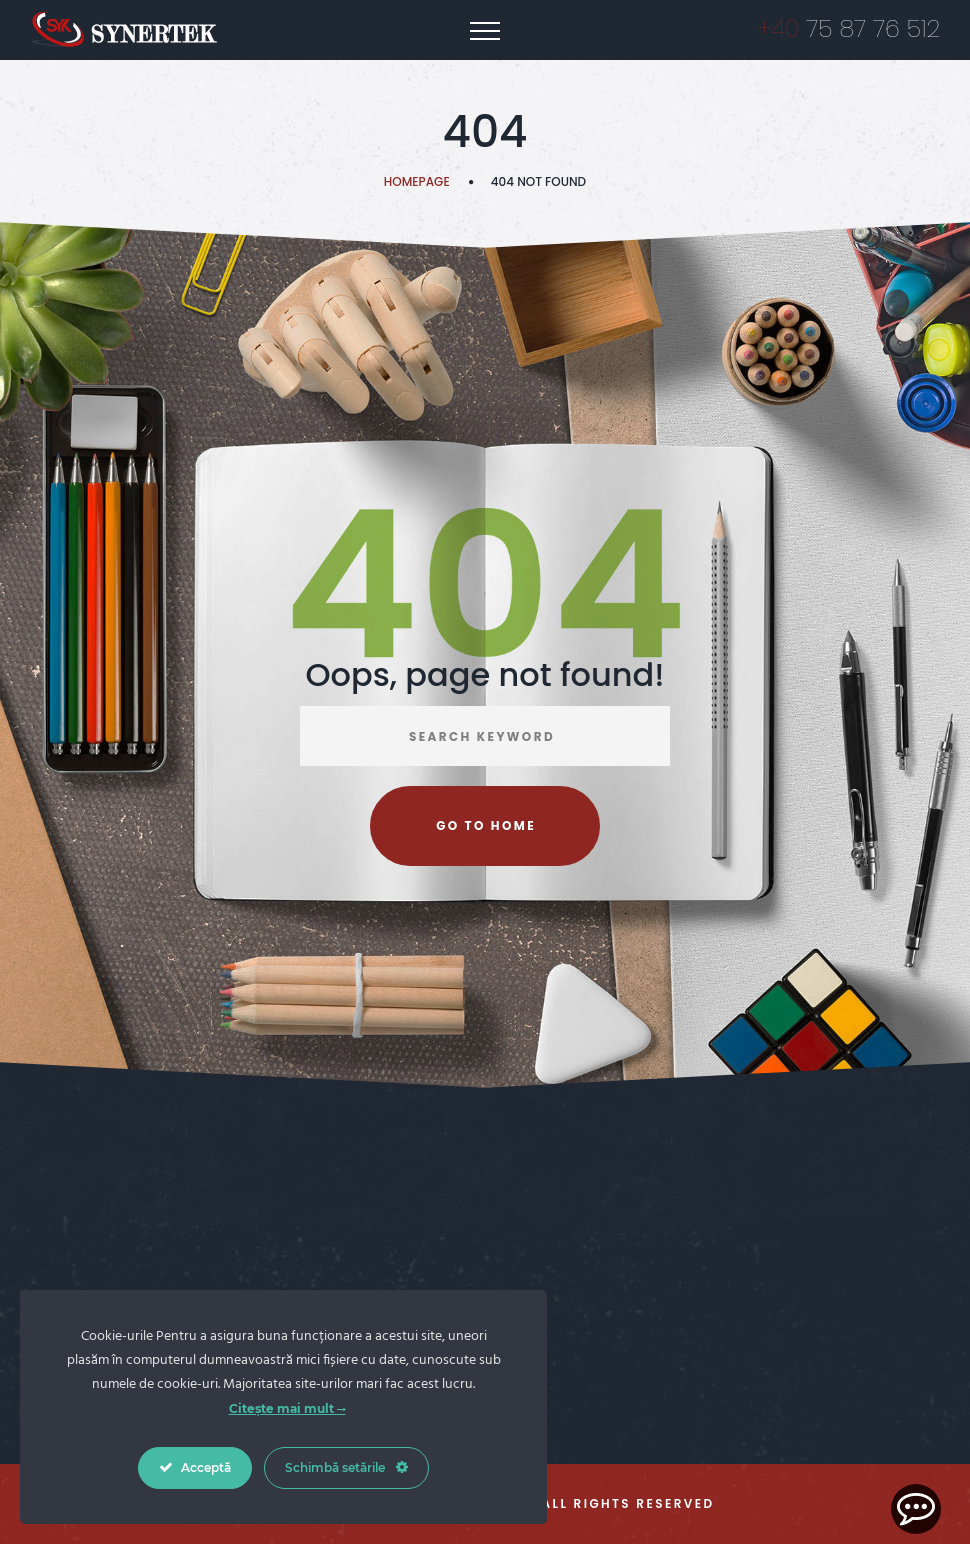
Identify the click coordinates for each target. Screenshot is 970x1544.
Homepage (417, 181)
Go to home (486, 825)
